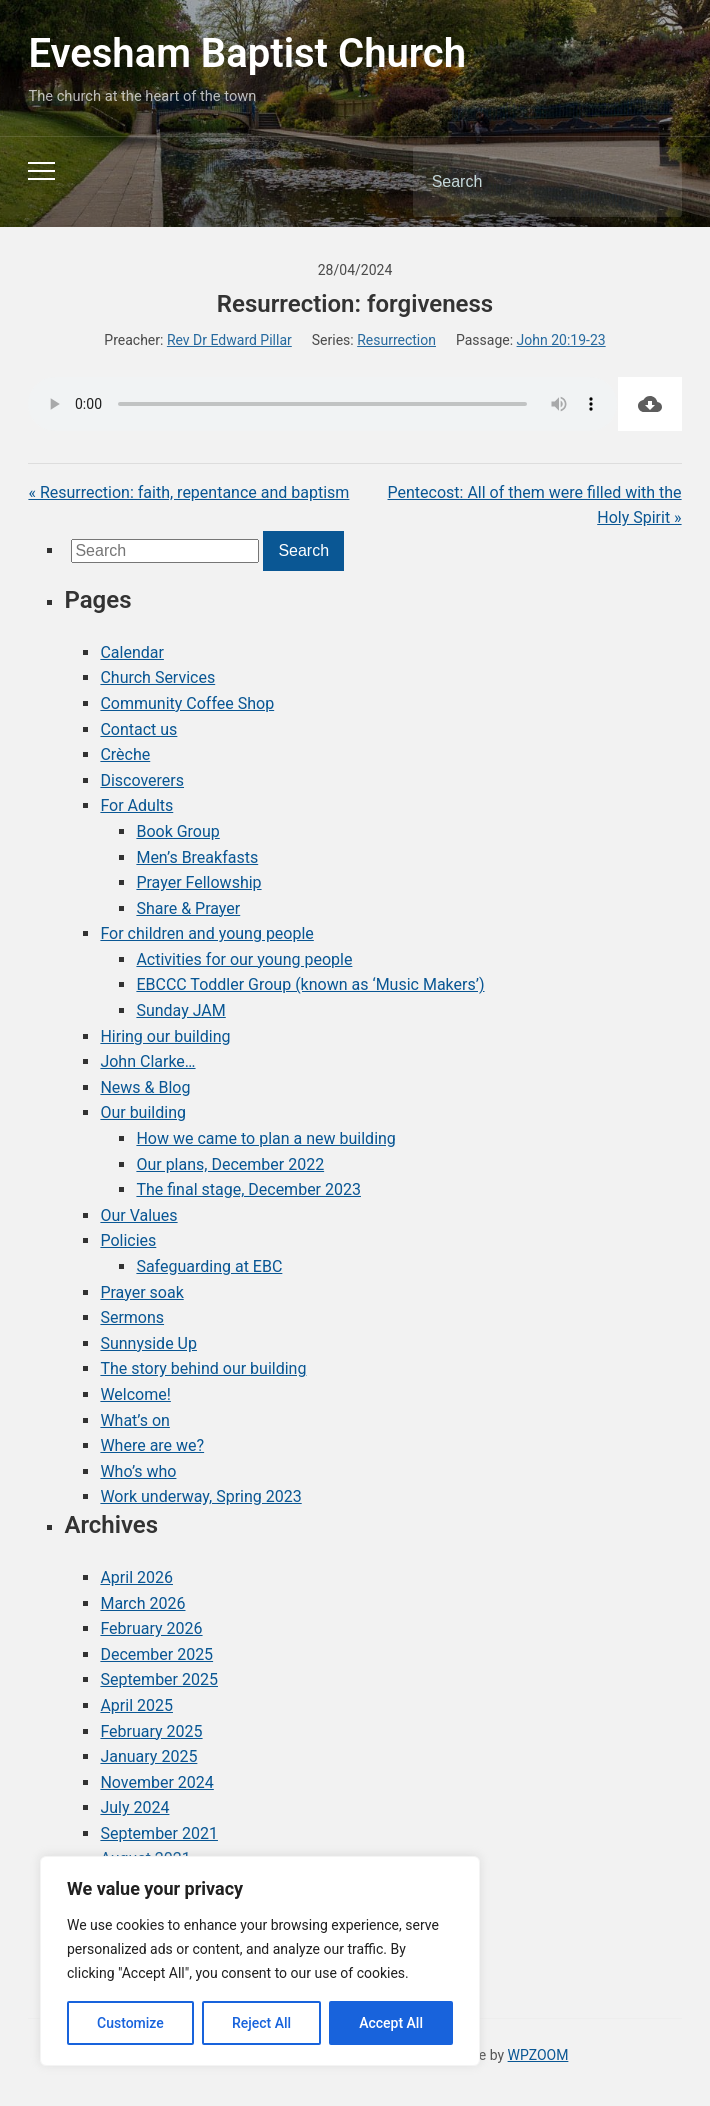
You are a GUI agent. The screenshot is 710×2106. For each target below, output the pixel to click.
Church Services (157, 677)
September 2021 (159, 1833)
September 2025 (159, 1679)
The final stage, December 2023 (248, 1189)
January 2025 (148, 1756)
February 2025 (151, 1731)
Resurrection (396, 340)
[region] (260, 1961)
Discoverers (142, 780)
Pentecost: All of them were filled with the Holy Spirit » (535, 505)
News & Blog (145, 1087)
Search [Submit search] (650, 182)
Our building (143, 1112)
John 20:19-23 (561, 340)
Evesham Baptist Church (247, 53)
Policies (128, 1240)
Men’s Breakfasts (197, 857)
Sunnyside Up (148, 1343)
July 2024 (134, 1807)
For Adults (136, 805)
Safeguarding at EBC (209, 1266)
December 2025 (156, 1654)
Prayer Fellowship (198, 882)
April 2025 (136, 1705)
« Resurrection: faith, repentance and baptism (188, 492)
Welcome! (135, 1394)
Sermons (132, 1317)
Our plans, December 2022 (230, 1164)
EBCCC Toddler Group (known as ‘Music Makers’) (310, 984)
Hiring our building (165, 1036)
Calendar (131, 652)
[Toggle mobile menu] (41, 171)
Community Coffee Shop (187, 703)
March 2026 (142, 1603)
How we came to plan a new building (265, 1138)
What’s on (134, 1420)
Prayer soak (141, 1292)
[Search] (522, 182)
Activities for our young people (244, 959)
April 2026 (136, 1577)
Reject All (261, 2023)
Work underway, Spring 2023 (200, 1496)
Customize (130, 2023)
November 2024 (156, 1782)
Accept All (391, 2023)
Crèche (125, 754)
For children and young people (206, 933)
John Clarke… (147, 1061)
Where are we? (152, 1445)
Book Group (177, 831)
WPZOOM (538, 2055)
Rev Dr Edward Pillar (229, 340)
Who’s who (138, 1471)
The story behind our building (203, 1368)
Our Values (138, 1215)
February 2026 (151, 1628)
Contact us (138, 729)
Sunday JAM (180, 1010)
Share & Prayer (188, 908)
